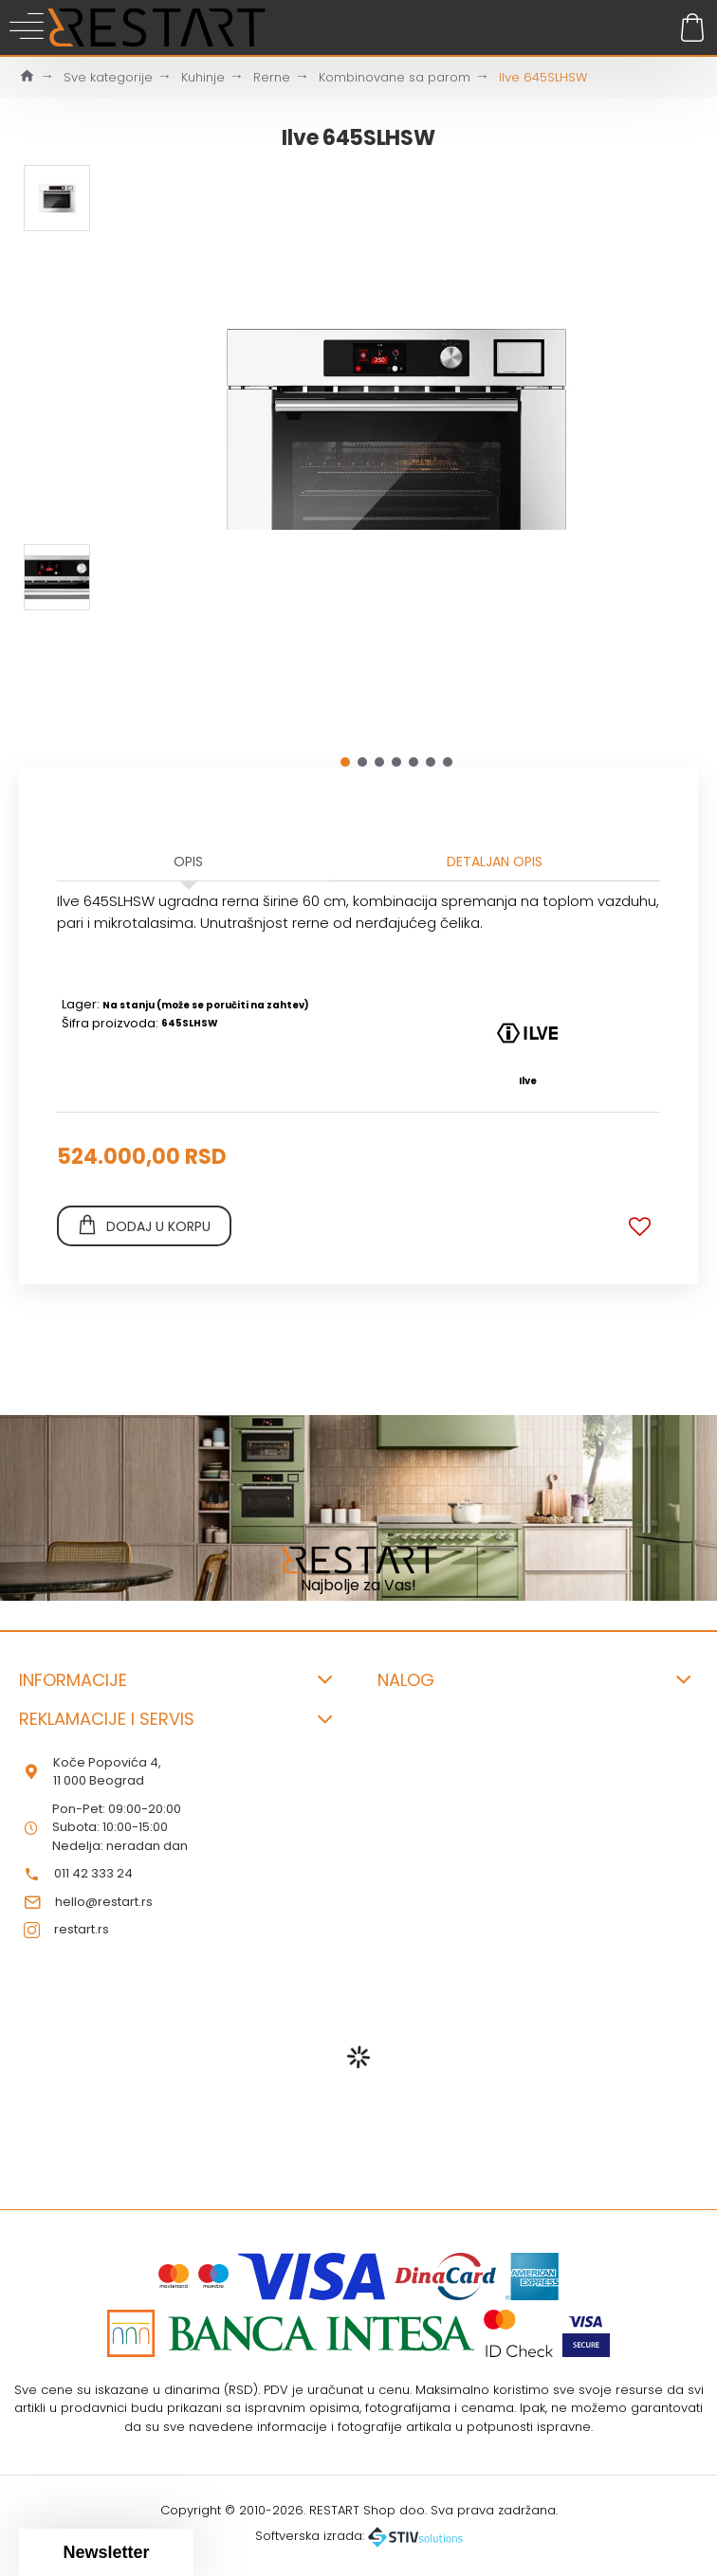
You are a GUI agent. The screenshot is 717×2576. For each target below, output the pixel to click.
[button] (345, 762)
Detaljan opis (494, 861)
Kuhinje (203, 77)
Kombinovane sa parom (394, 77)
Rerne (271, 77)
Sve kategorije (108, 77)
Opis (188, 861)
